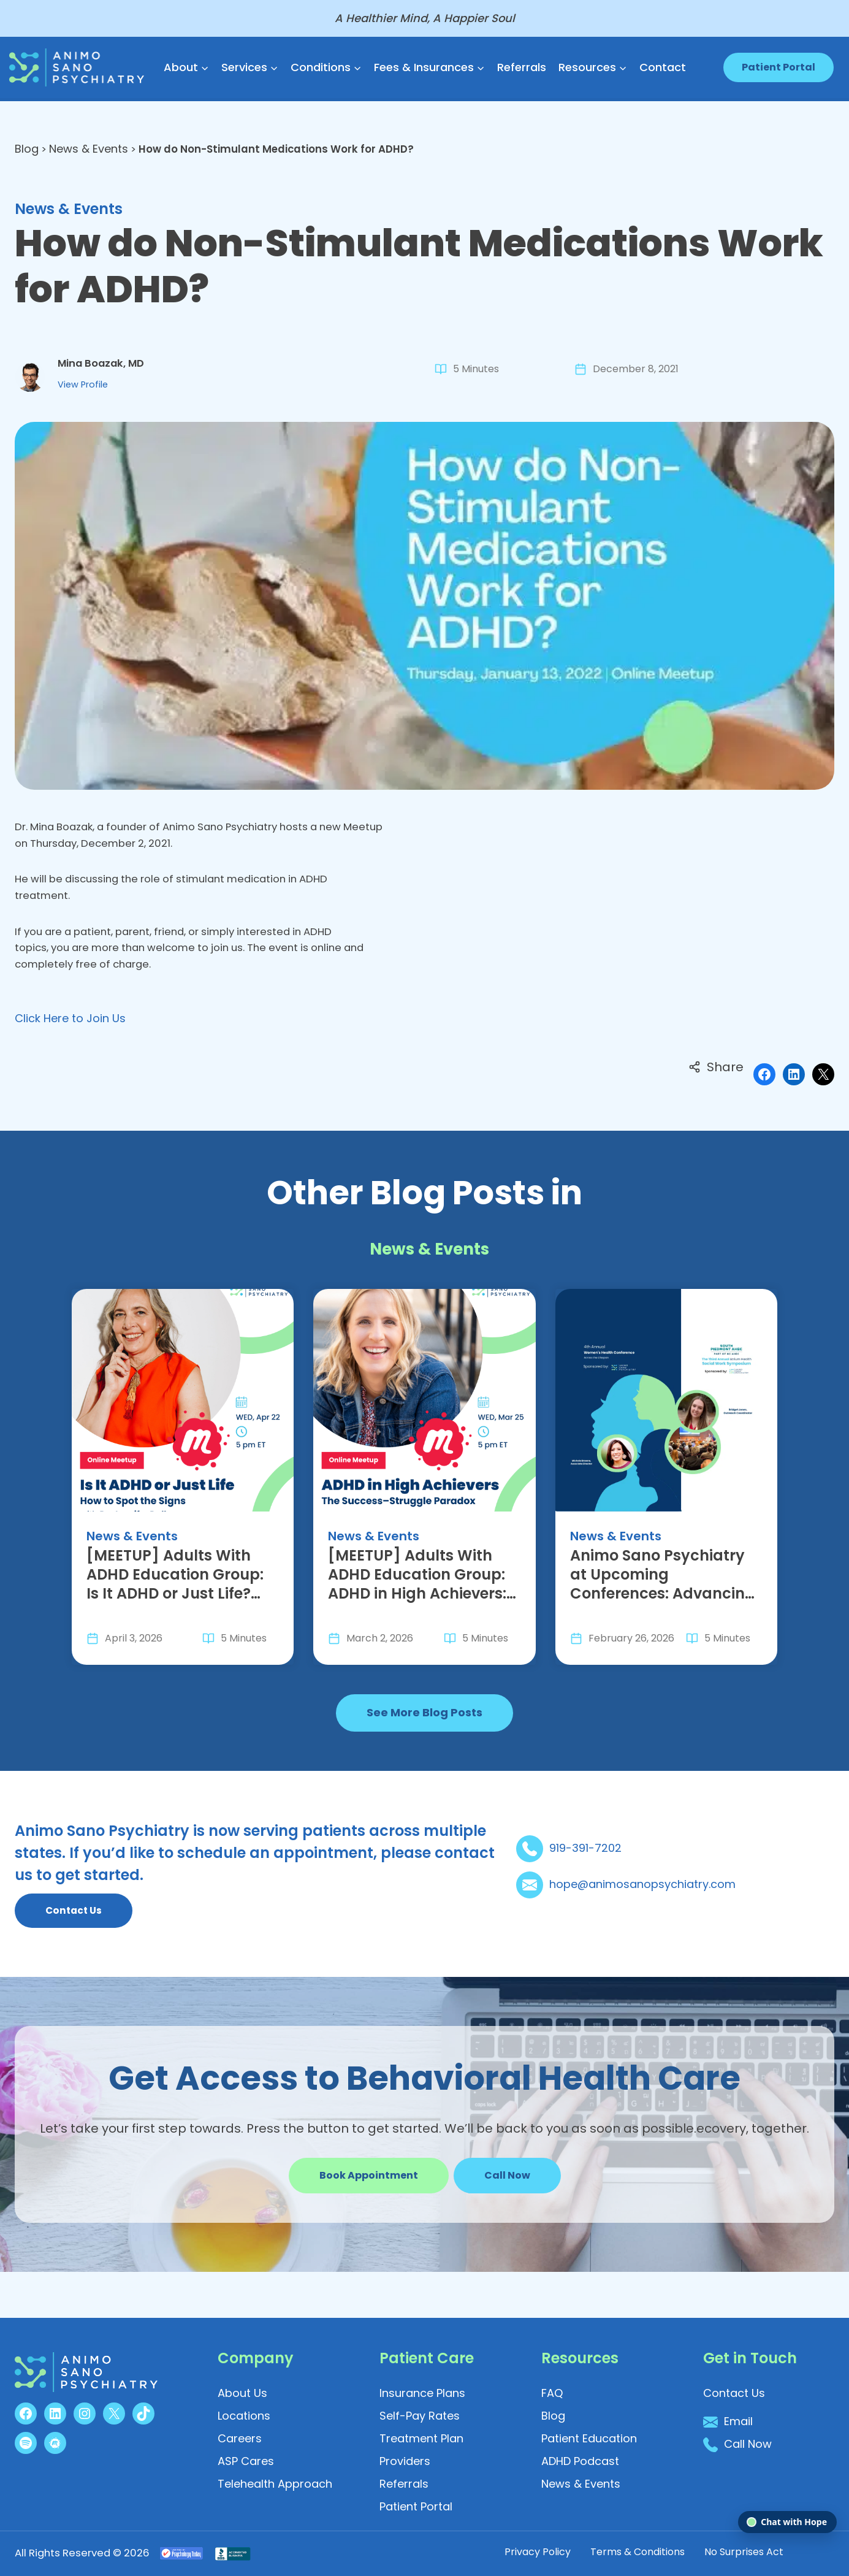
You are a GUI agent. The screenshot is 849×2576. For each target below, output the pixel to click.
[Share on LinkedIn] (794, 1097)
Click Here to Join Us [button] (70, 1041)
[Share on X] (823, 1097)
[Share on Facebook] (764, 1097)
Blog (27, 148)
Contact (662, 67)
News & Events (90, 148)
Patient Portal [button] (778, 67)
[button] (507, 2218)
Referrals (521, 67)
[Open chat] (787, 2522)
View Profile (85, 391)
